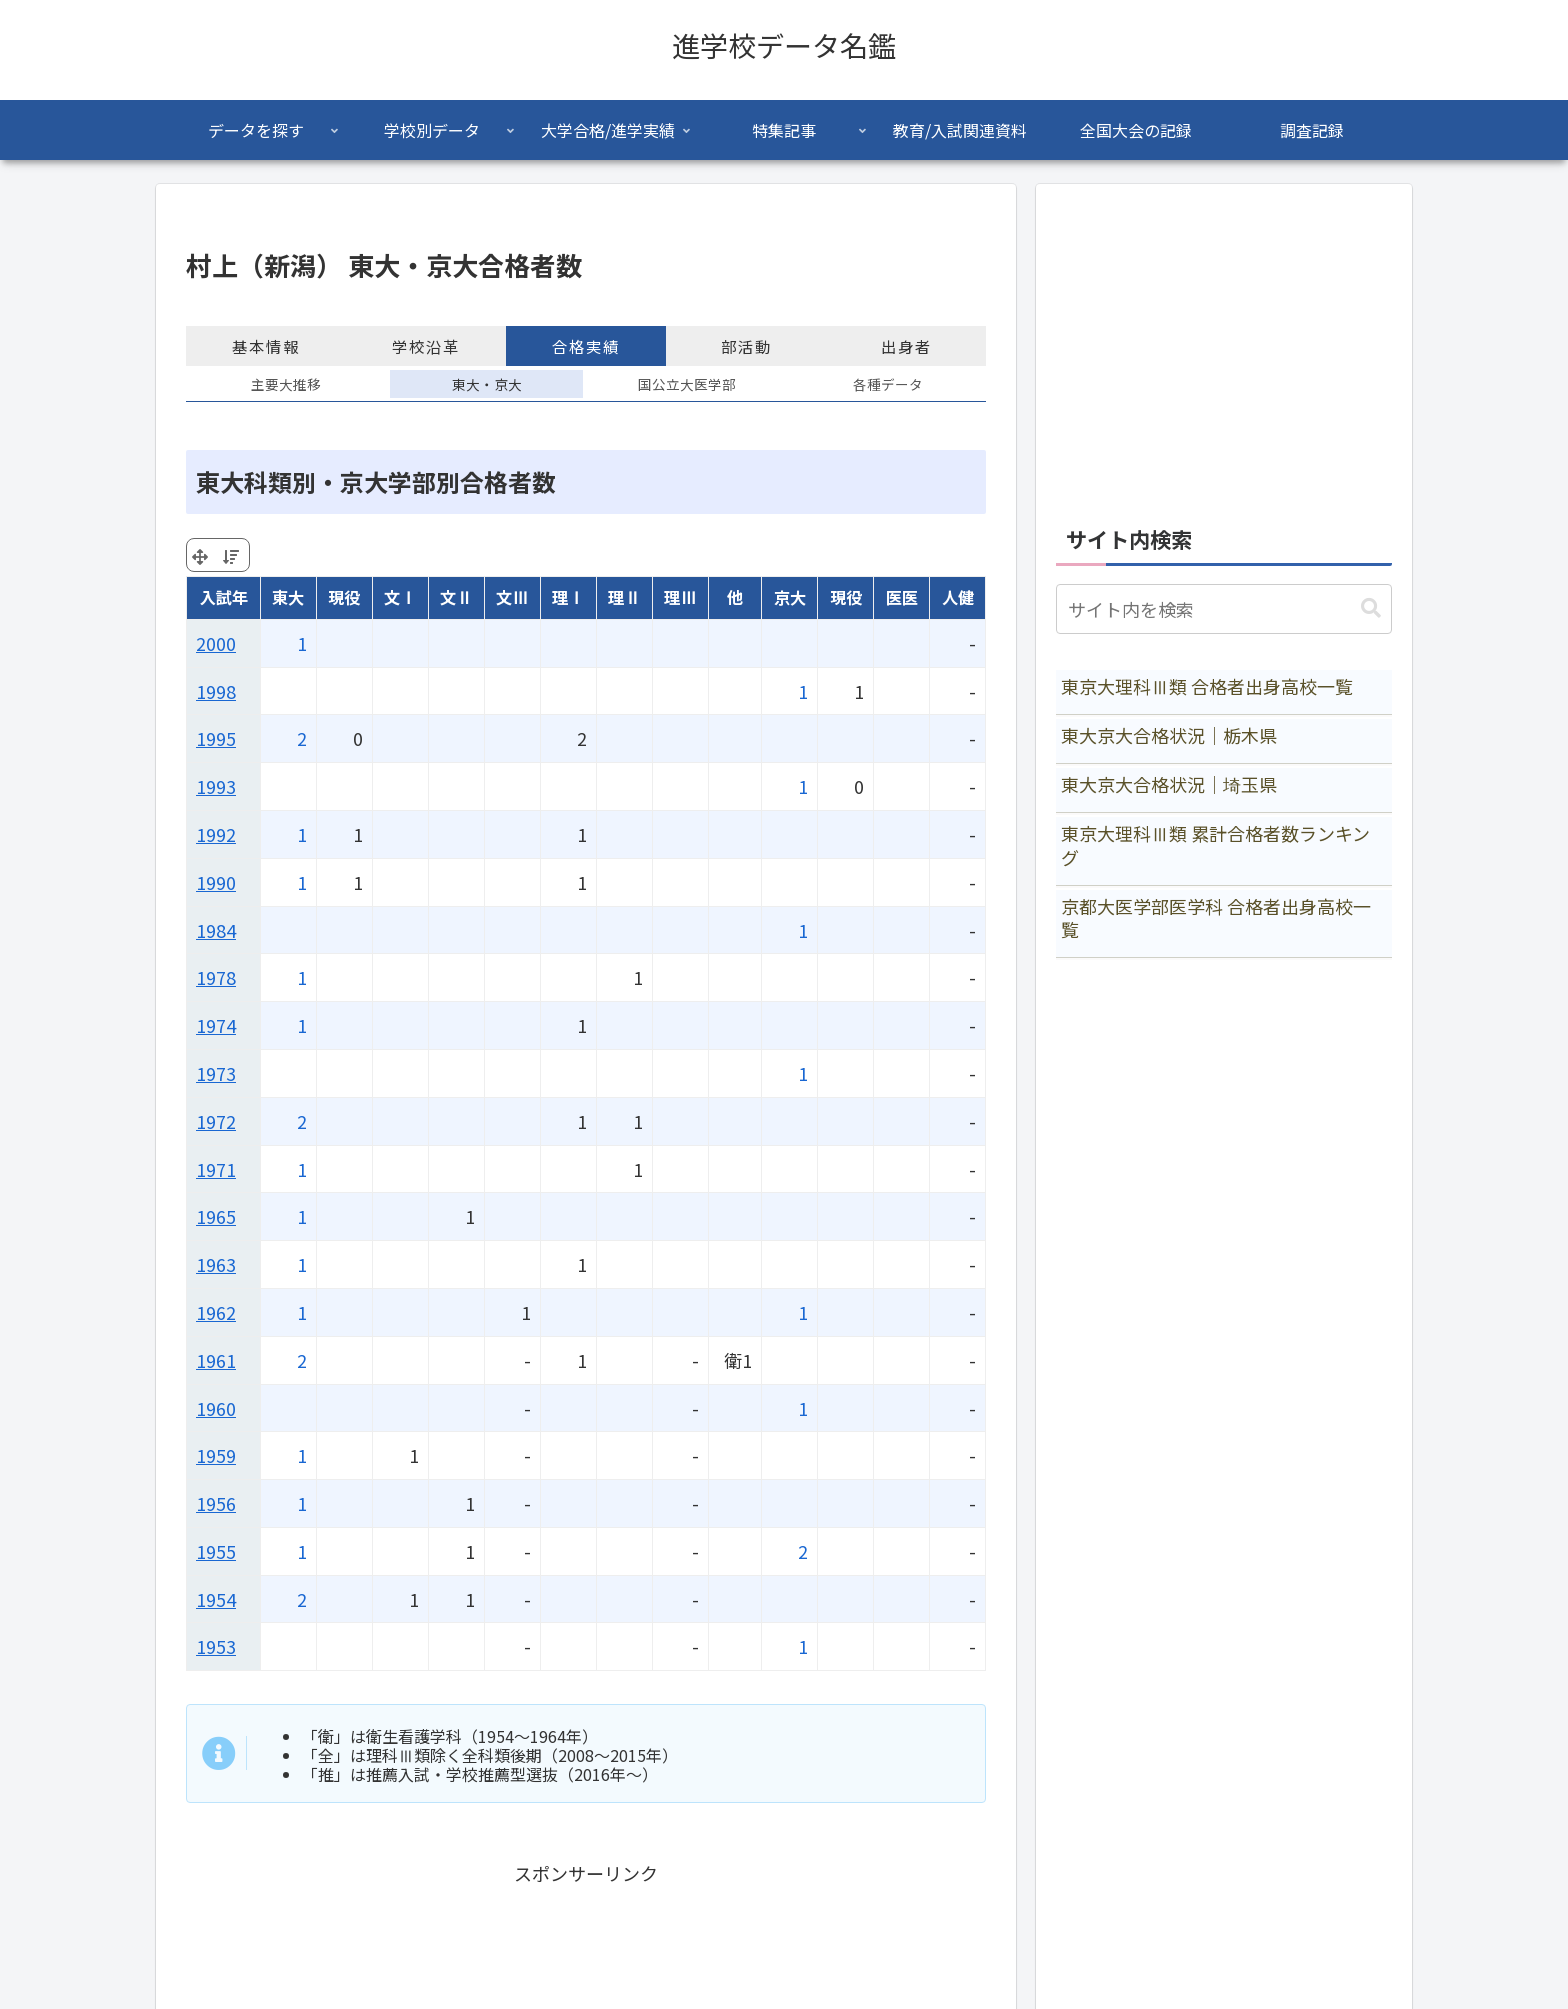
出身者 (906, 346)
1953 (216, 1646)
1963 (216, 1264)
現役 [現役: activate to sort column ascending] (344, 597)
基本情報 (266, 346)
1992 (216, 834)
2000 (216, 643)
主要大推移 (286, 384)
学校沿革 (426, 346)
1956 (216, 1503)
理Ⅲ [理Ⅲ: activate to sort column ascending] (680, 597)
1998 (216, 691)
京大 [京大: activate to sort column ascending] (790, 597)
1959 (216, 1455)
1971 (216, 1169)
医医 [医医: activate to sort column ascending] (902, 597)
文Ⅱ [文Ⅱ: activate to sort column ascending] (456, 597)
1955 (216, 1551)
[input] (1224, 609)
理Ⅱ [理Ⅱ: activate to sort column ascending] (624, 597)
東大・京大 (487, 384)
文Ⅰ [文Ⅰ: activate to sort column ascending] (400, 597)
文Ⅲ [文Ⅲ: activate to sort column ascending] (512, 597)
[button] (1371, 608)
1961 (216, 1360)
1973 (216, 1073)
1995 (216, 738)
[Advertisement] (1224, 344)
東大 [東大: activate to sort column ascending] (288, 597)
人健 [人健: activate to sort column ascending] (958, 597)
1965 (216, 1216)
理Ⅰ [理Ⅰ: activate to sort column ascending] (568, 597)
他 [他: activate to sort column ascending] (735, 597)
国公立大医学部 (687, 384)
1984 (216, 930)
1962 (216, 1312)
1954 (216, 1599)
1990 (216, 882)
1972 (216, 1121)
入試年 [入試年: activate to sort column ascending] (224, 597)
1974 (216, 1025)
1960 (216, 1408)
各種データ (888, 384)
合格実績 (586, 346)
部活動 (746, 346)
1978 (216, 977)
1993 (216, 786)
